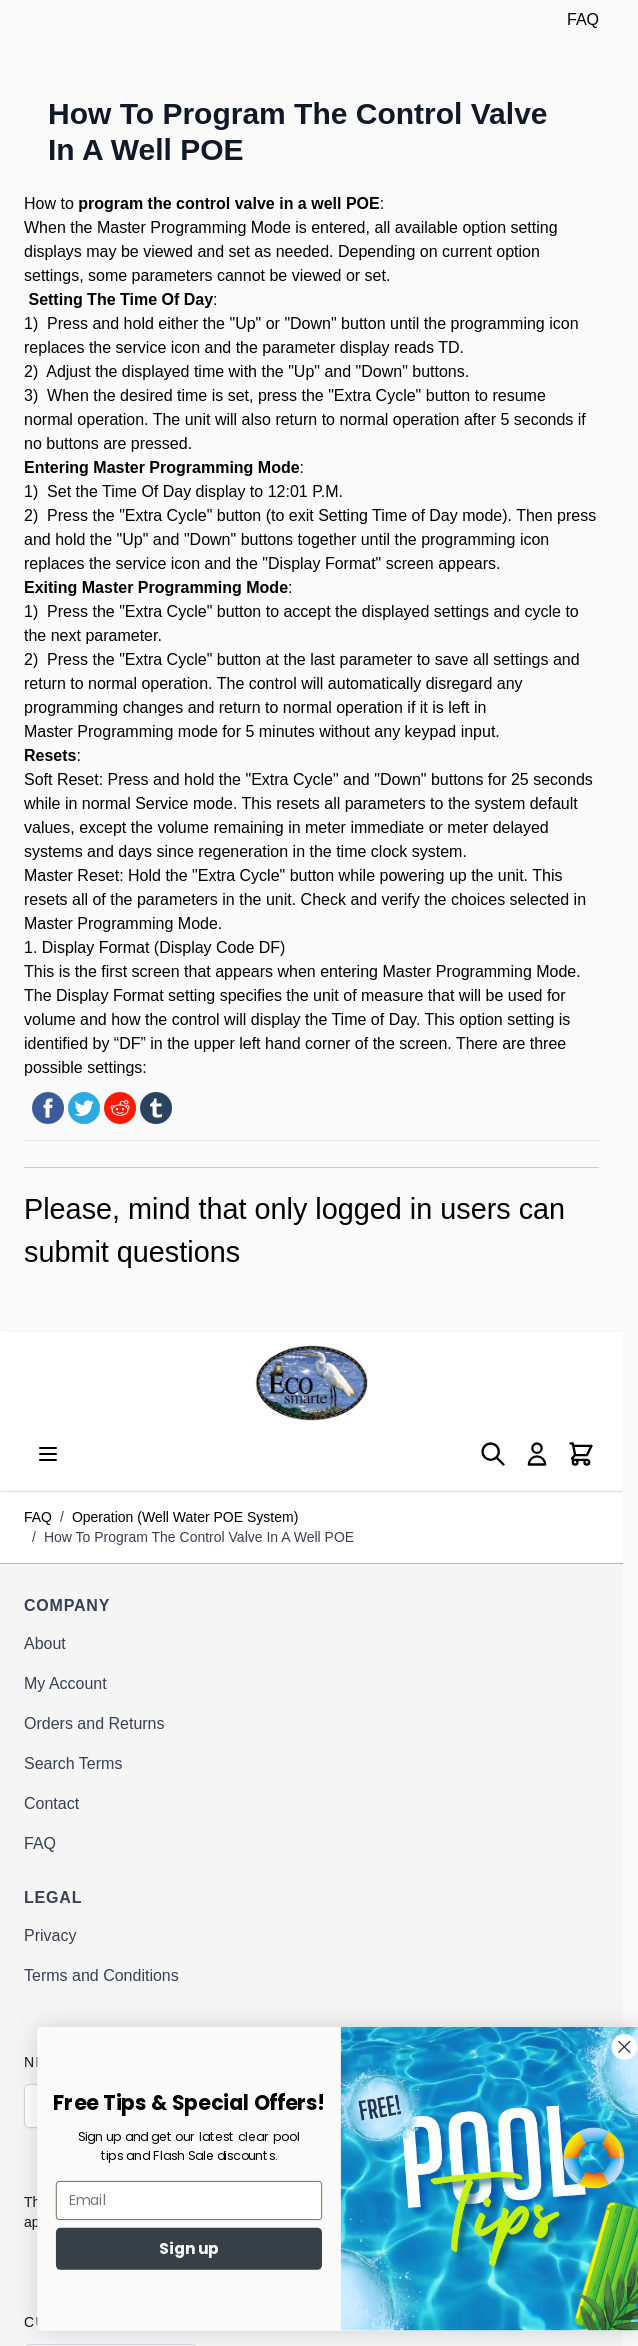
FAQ (583, 19)
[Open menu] (48, 1454)
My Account (65, 1683)
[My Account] (537, 1454)
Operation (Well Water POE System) (185, 1517)
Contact (51, 1803)
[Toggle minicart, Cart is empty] (581, 1454)
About (45, 1643)
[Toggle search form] (493, 1454)
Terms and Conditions (101, 1975)
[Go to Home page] (311, 1382)
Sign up (221, 2248)
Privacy (50, 1935)
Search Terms (73, 1763)
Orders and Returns (94, 1723)
